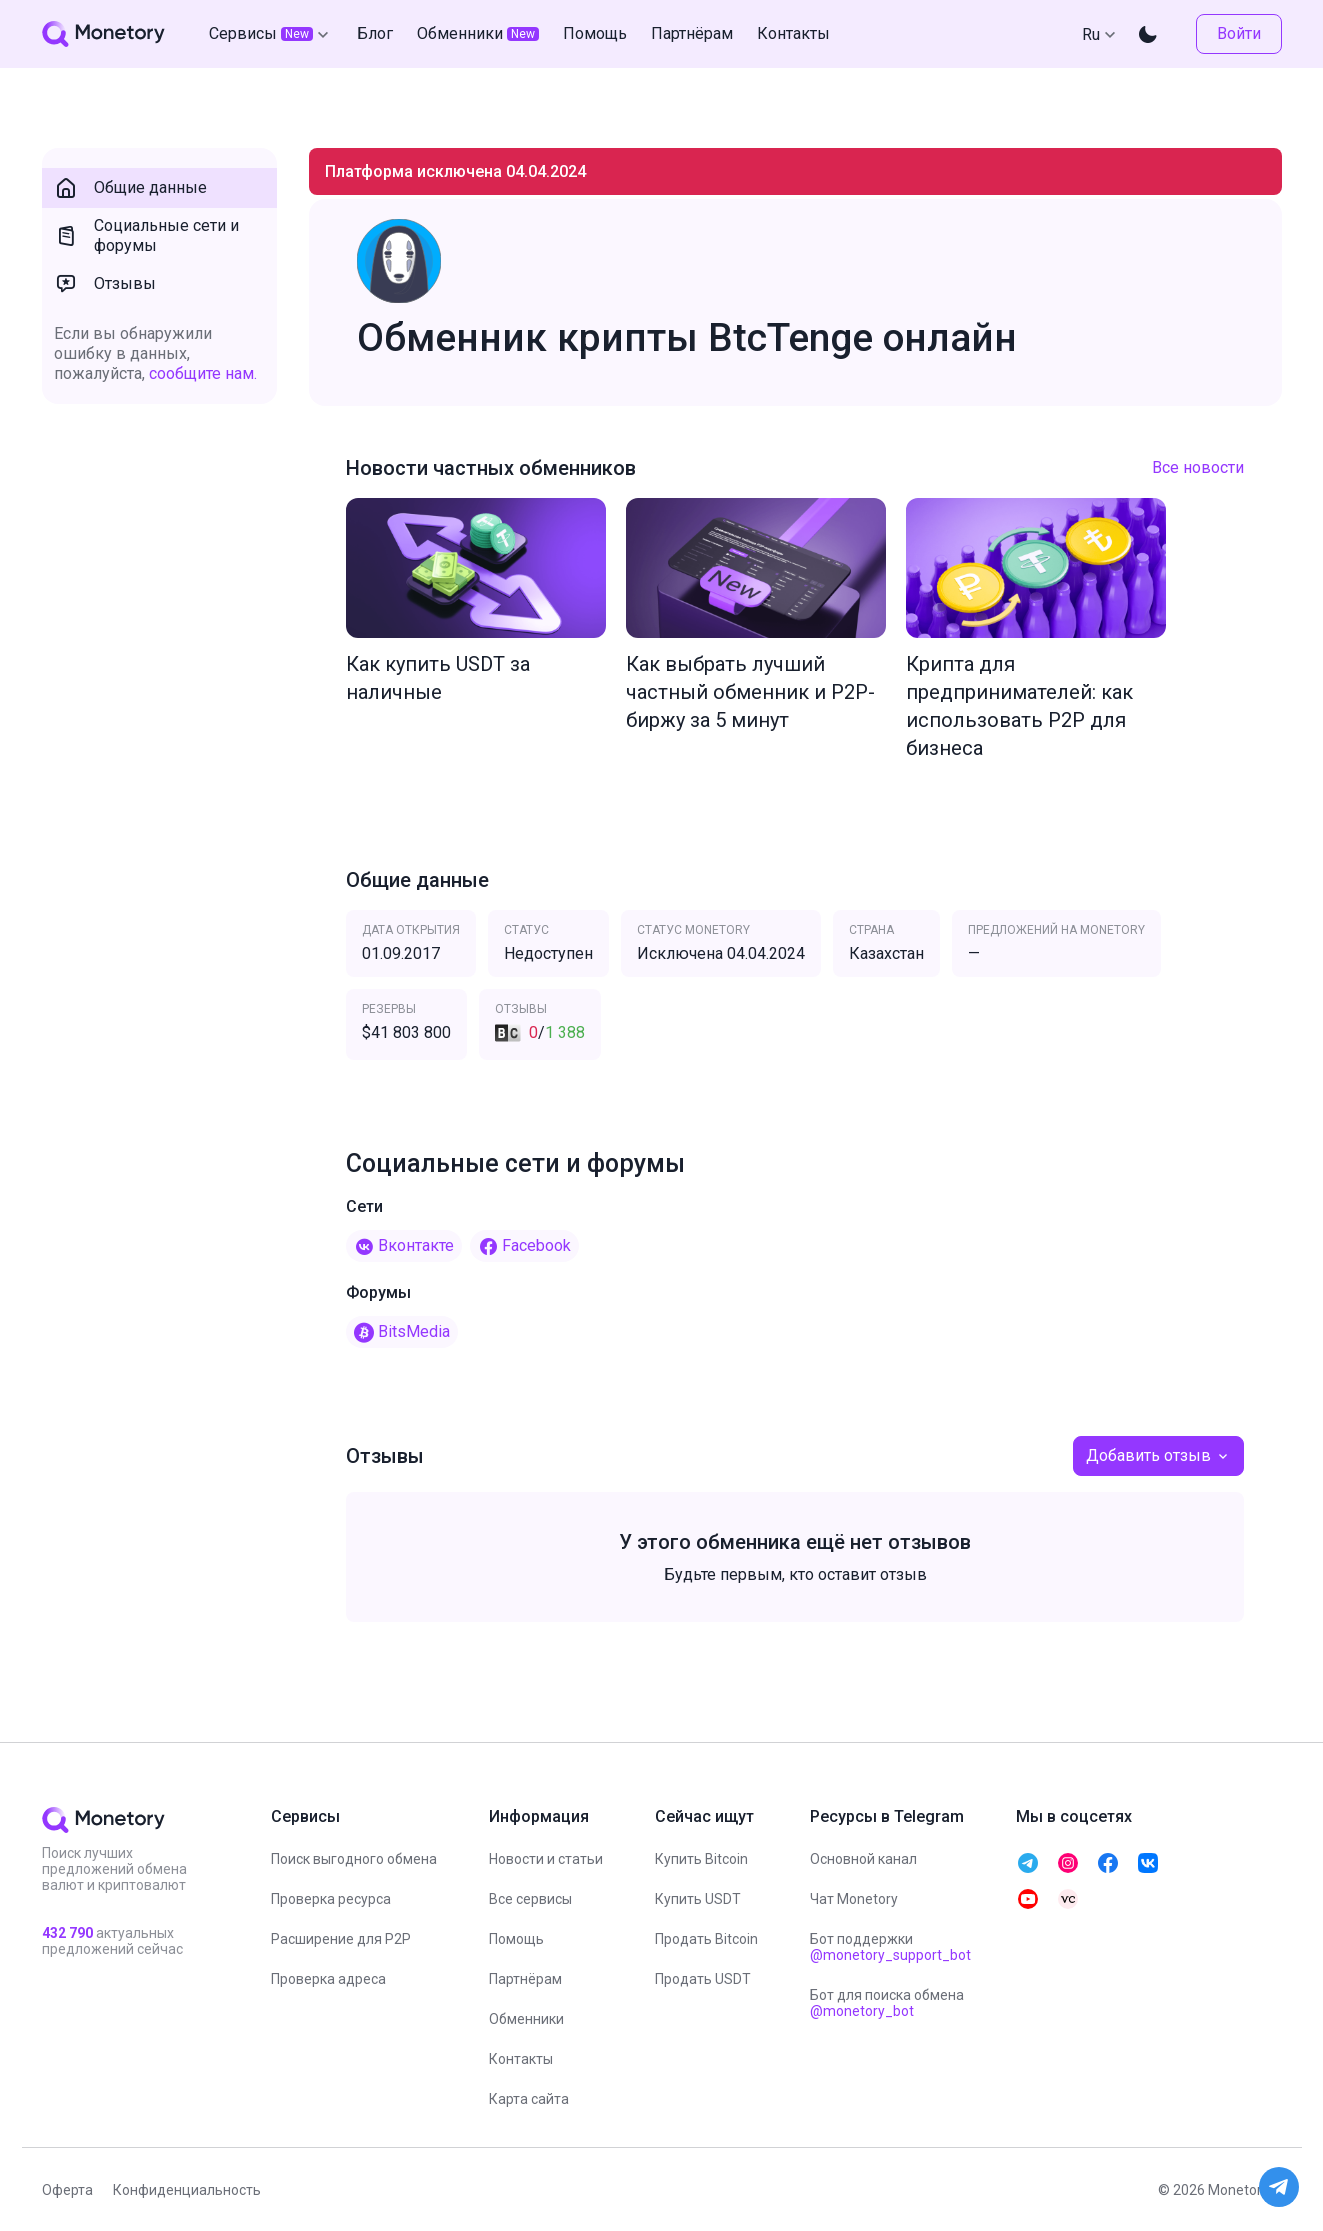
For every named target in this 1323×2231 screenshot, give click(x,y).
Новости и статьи (546, 1859)
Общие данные (130, 188)
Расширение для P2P (341, 1939)
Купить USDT (698, 1899)
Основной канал (863, 1859)
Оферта (67, 2190)
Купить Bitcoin (701, 1859)
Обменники (526, 2019)
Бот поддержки (890, 1947)
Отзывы (105, 284)
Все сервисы (530, 1899)
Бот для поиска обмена (887, 2003)
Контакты (521, 2059)
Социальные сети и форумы (146, 235)
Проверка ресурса (331, 1899)
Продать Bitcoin (706, 1939)
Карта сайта (529, 2099)
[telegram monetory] (1028, 1863)
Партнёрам (525, 1979)
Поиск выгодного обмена (354, 1859)
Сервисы (271, 34)
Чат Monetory (854, 1899)
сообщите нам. (203, 373)
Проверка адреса (328, 1979)
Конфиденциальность (187, 2190)
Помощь (516, 1939)
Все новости (1198, 467)
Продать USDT (703, 1979)
